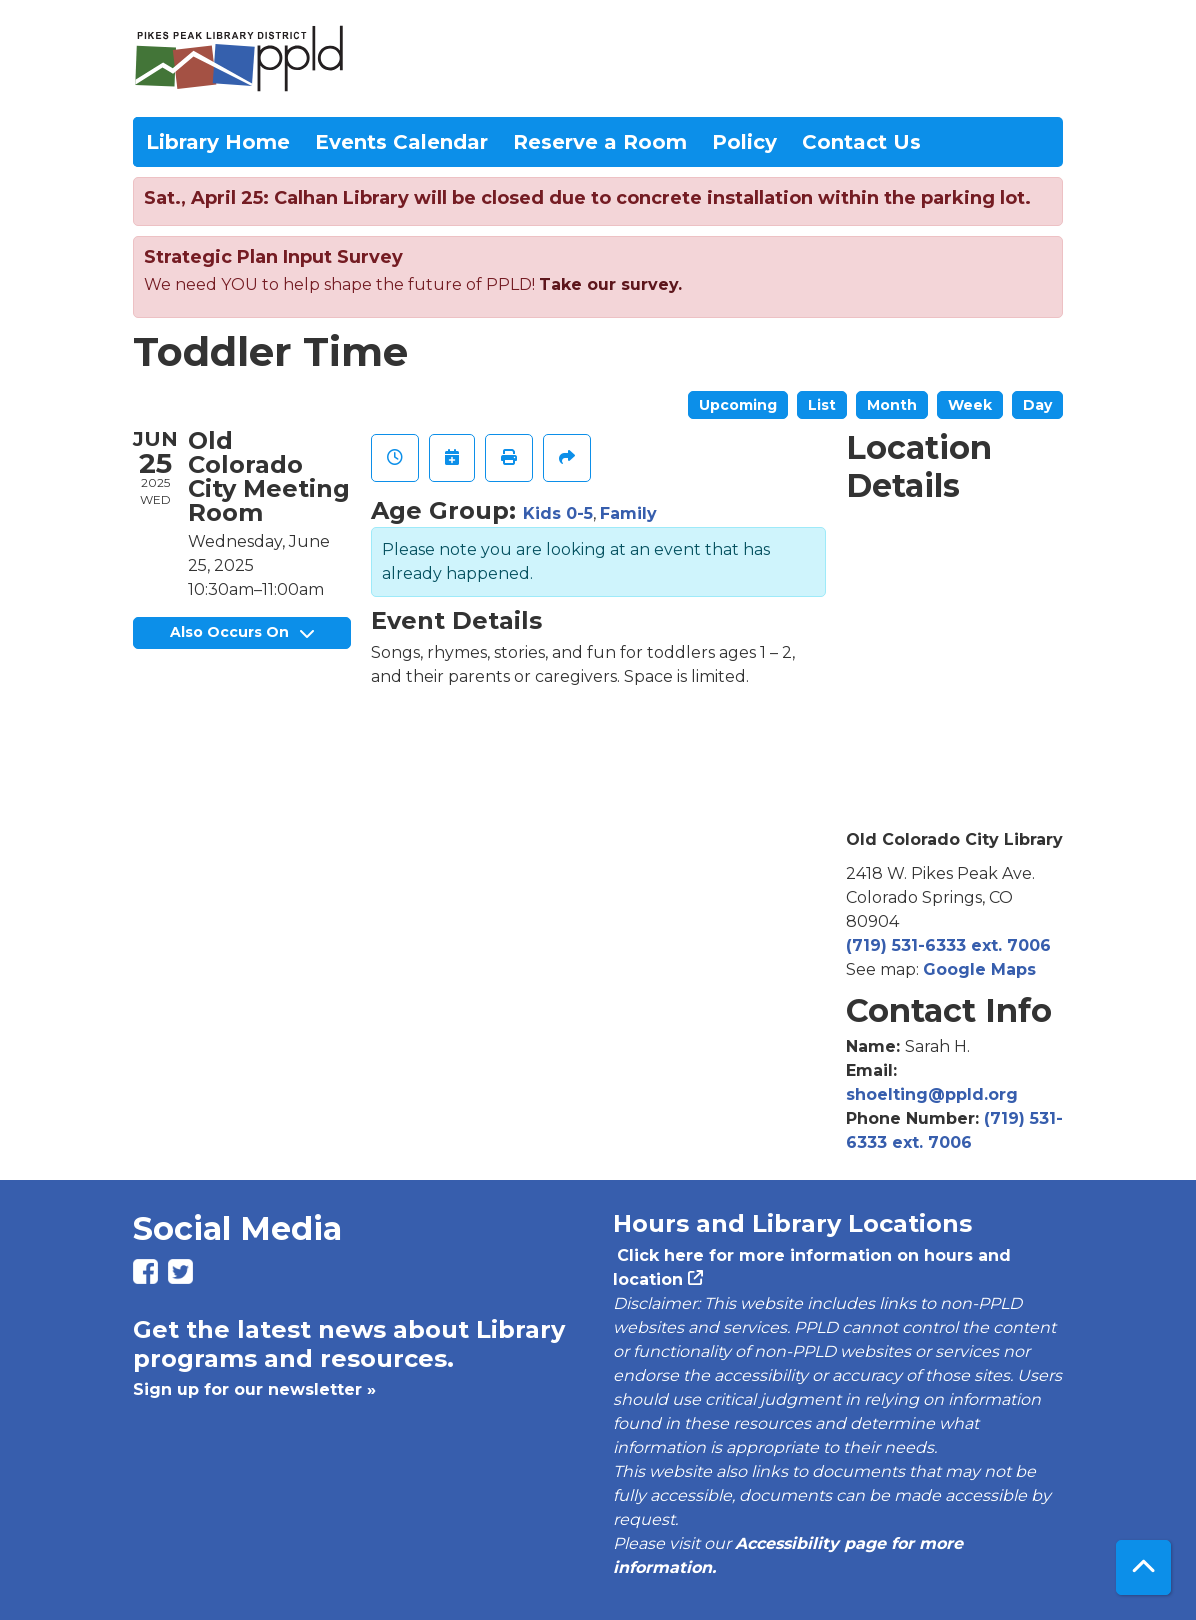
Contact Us (861, 142)
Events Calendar (401, 142)
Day (1037, 405)
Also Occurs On (242, 632)
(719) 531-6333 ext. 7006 (948, 945)
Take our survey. (610, 284)
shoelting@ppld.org (932, 1094)
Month (892, 405)
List (822, 405)
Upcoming (738, 405)
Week (970, 405)
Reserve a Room (600, 142)
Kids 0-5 (558, 513)
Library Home (218, 142)
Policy (744, 142)
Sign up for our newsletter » (254, 1389)
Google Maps (979, 969)
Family (628, 513)
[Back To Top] (1143, 1567)
